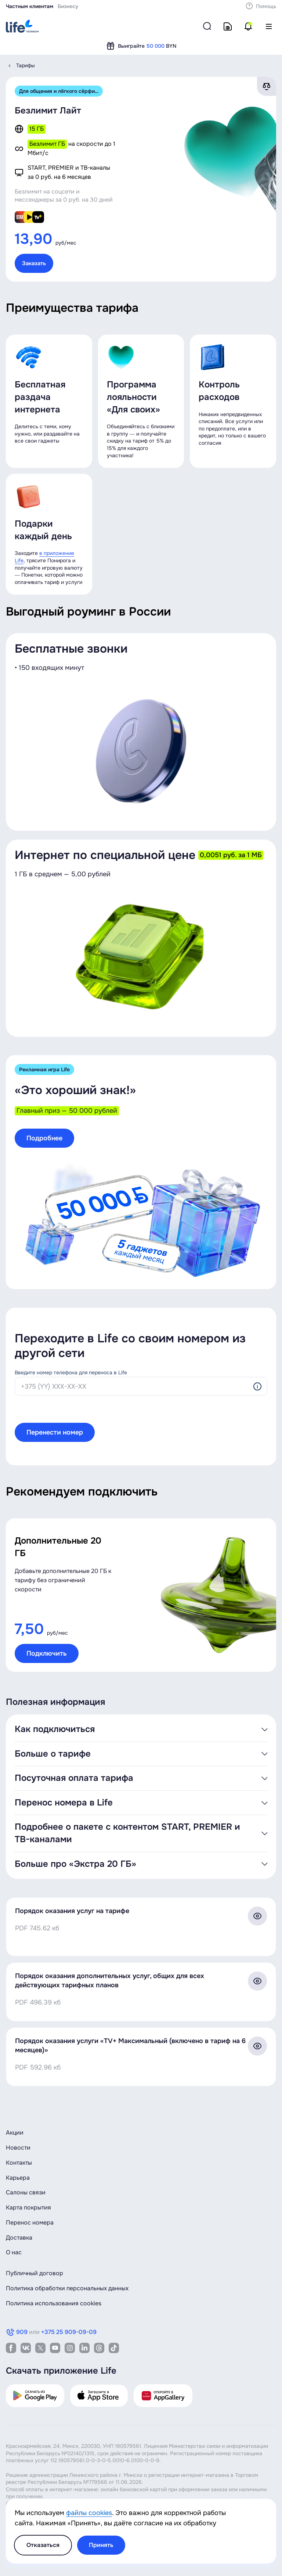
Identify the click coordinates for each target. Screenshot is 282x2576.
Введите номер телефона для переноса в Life (71, 1372)
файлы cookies (89, 2513)
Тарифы (25, 65)
